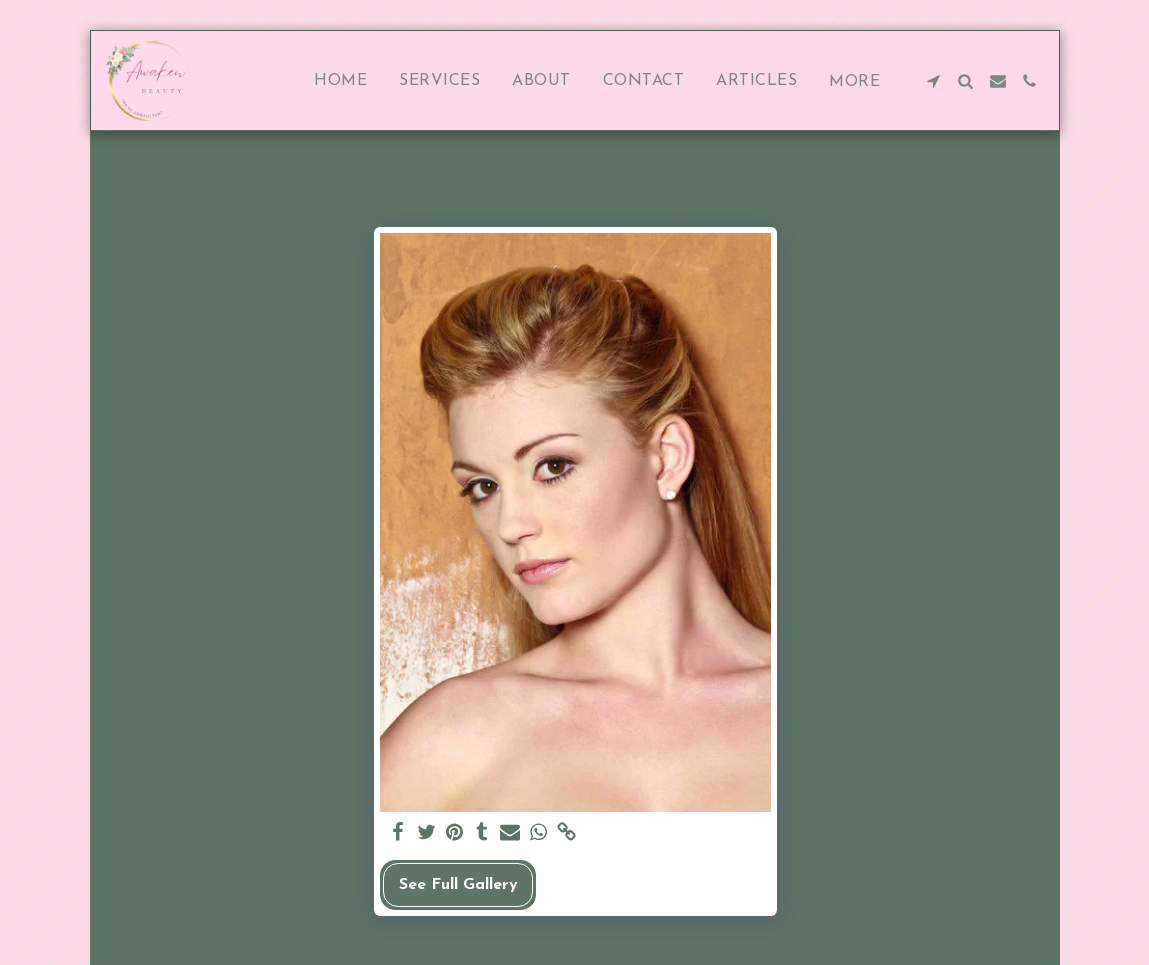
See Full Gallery (458, 885)
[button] (934, 81)
